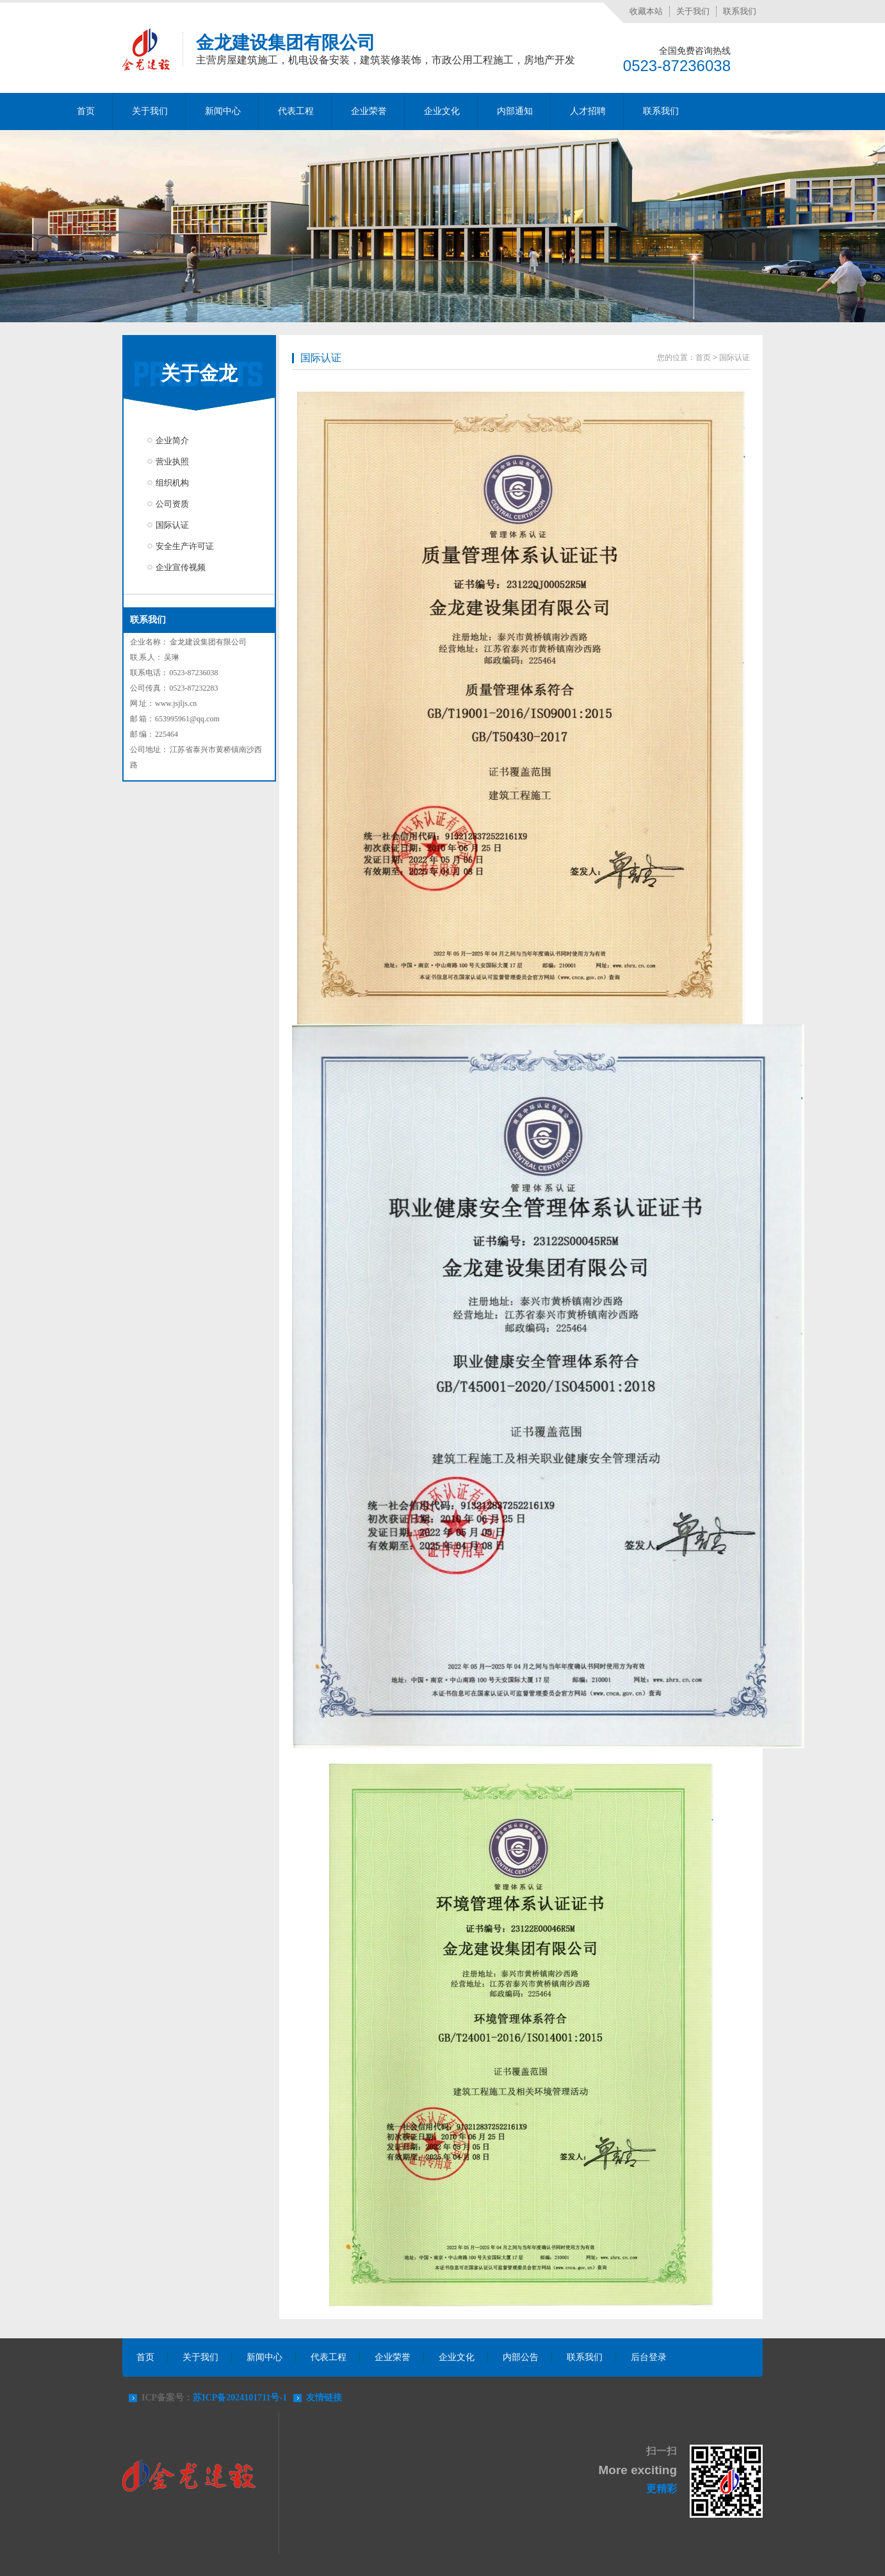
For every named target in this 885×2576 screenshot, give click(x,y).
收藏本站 (646, 11)
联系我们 (739, 11)
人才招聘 (588, 111)
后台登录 (649, 2357)
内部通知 (515, 111)
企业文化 (442, 111)
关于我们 (693, 11)
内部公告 (521, 2357)
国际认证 (172, 525)
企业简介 (172, 440)
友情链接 (324, 2397)
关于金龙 (199, 373)
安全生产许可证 (185, 546)
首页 (86, 111)
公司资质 (172, 504)
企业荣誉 (369, 111)
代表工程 (296, 111)
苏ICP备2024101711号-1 (240, 2397)
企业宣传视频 (181, 567)
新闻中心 (223, 111)
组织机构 (172, 483)
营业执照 (172, 461)
